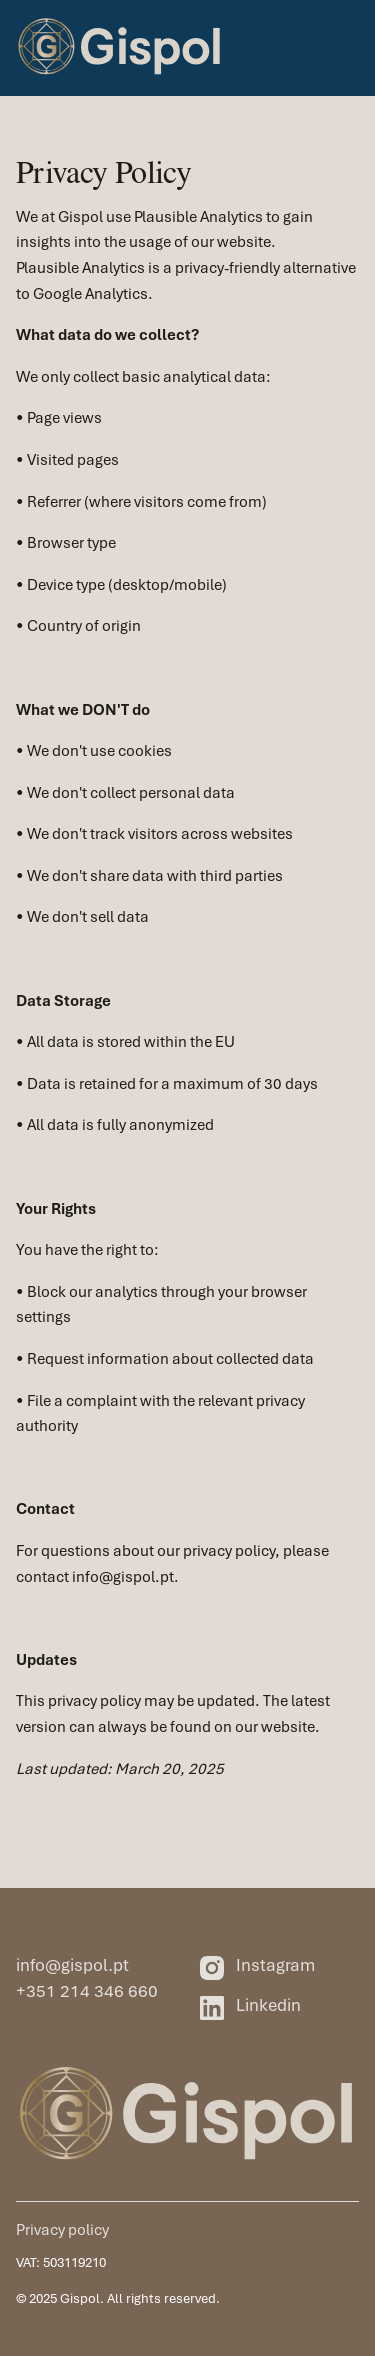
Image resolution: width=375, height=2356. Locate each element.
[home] (120, 47)
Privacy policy (62, 2230)
